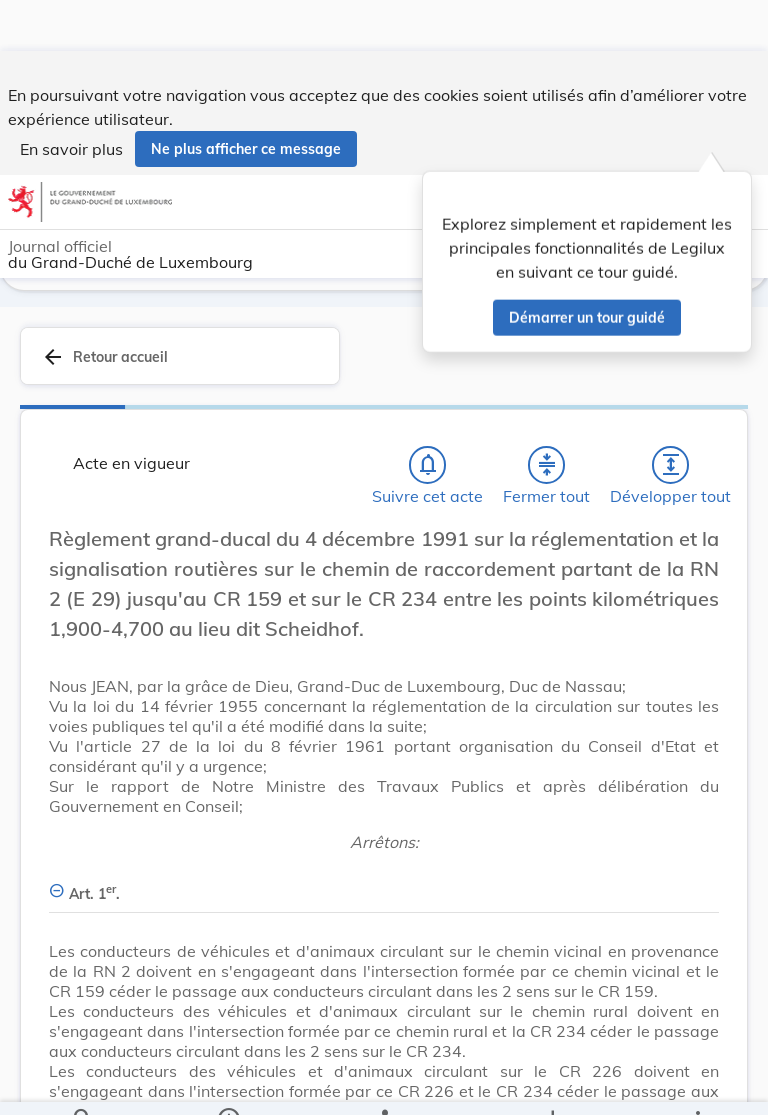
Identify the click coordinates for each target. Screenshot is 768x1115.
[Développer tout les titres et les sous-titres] (671, 465)
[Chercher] (83, 1083)
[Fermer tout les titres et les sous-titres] (547, 465)
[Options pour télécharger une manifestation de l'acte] (551, 1083)
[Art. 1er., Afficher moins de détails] (384, 882)
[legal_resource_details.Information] (228, 1083)
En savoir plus (71, 98)
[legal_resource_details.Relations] (383, 1083)
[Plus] (697, 1083)
